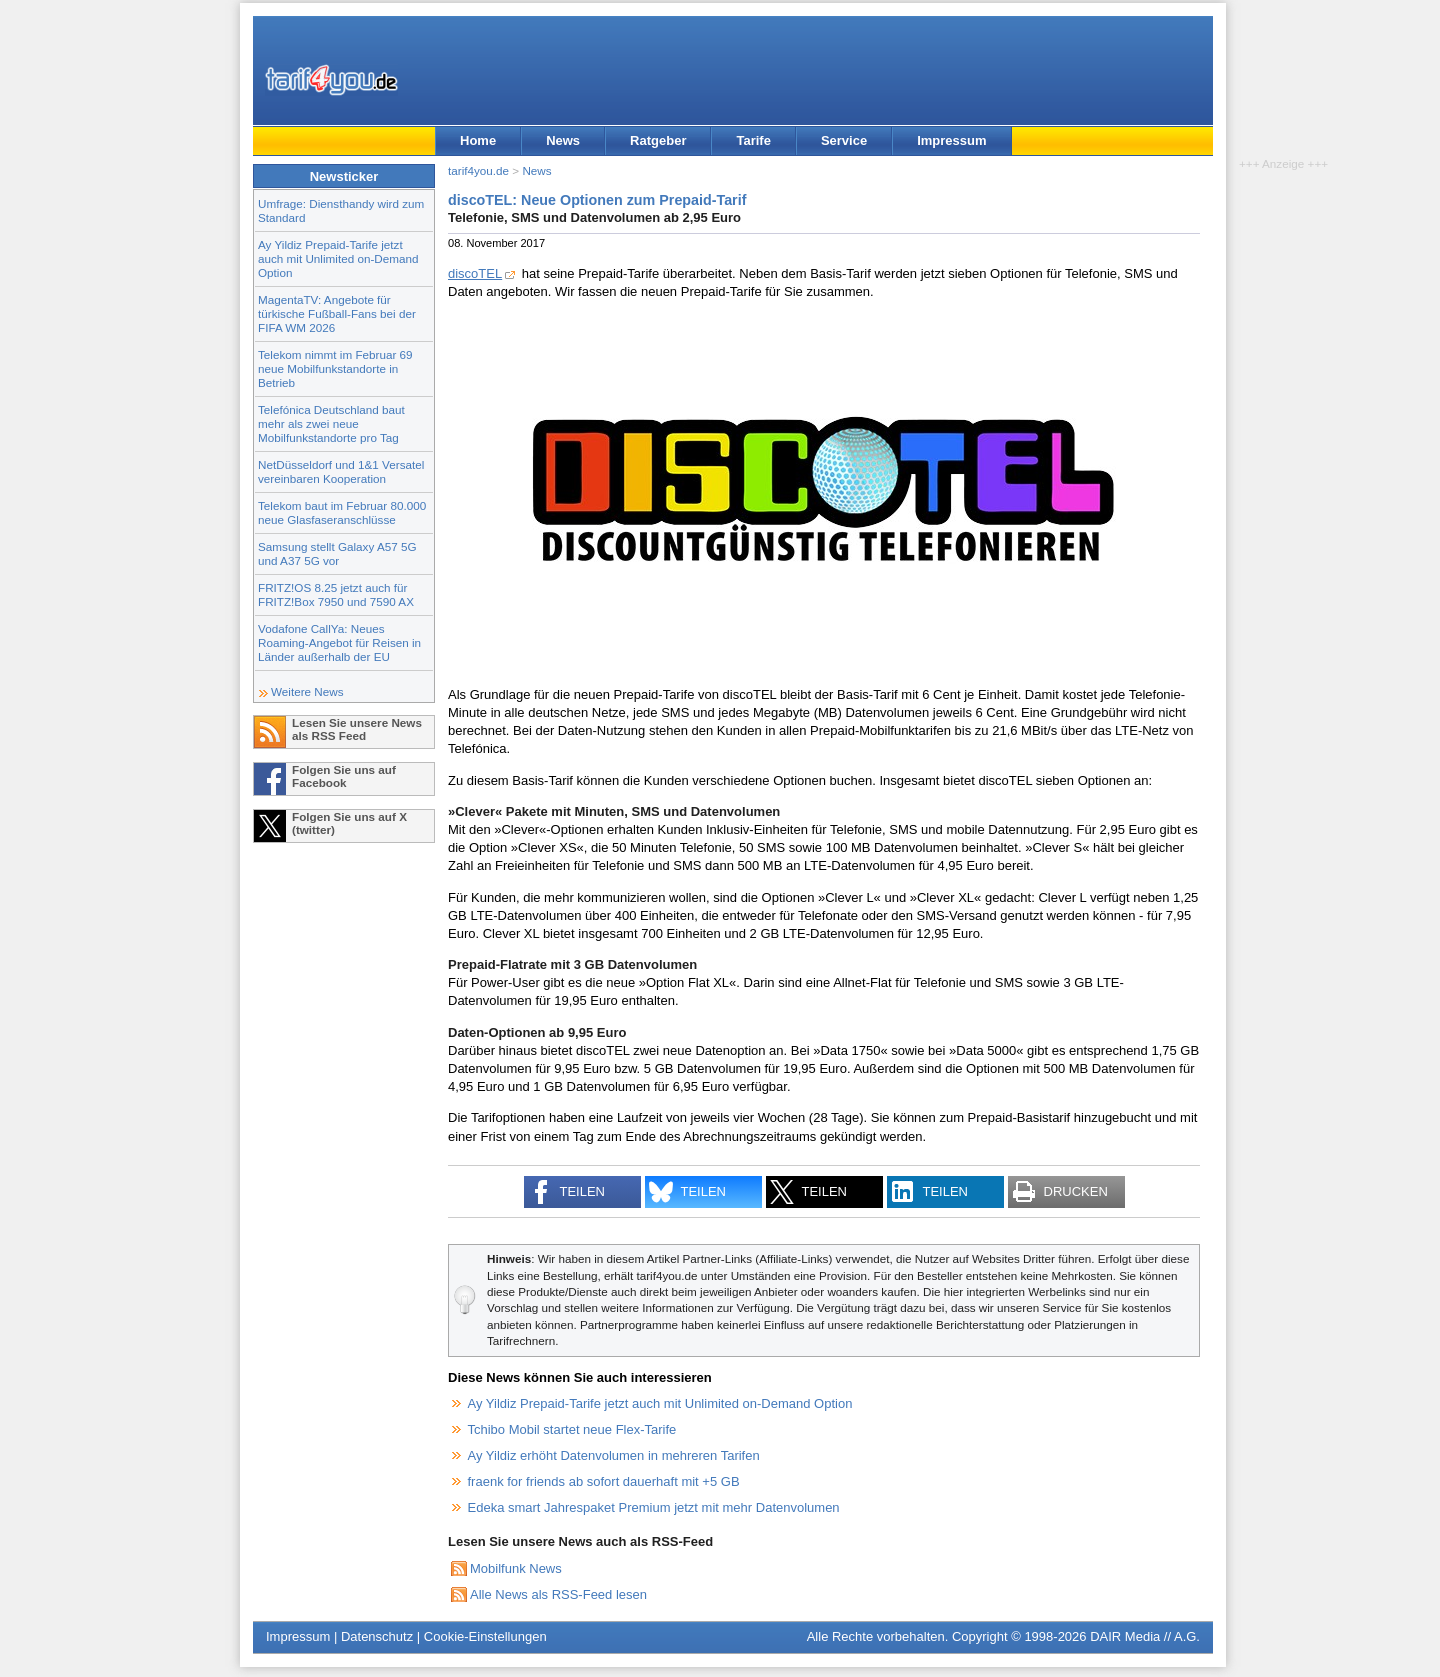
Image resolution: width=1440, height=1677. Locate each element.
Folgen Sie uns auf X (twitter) (349, 823)
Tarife (753, 140)
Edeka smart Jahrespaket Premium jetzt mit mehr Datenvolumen (654, 1507)
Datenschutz (377, 1636)
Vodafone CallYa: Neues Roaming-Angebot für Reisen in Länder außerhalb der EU (339, 642)
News (563, 140)
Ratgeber (658, 140)
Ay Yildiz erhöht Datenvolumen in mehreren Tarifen (614, 1455)
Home (478, 140)
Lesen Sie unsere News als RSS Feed (357, 729)
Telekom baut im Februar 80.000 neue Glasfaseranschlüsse (342, 512)
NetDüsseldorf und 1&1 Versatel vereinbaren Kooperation (341, 471)
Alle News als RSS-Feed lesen (558, 1594)
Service (844, 140)
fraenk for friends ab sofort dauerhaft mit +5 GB (604, 1481)
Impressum (951, 140)
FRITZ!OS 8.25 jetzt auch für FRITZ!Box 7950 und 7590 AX (336, 594)
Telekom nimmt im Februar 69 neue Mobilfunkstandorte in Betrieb (335, 368)
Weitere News (307, 691)
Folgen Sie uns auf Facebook (344, 776)
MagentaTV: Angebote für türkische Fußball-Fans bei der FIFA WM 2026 (337, 313)
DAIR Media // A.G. (1145, 1636)
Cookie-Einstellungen (485, 1636)
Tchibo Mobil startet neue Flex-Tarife (572, 1429)
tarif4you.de (478, 170)
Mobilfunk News (516, 1568)
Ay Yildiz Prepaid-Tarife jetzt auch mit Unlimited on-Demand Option (338, 258)
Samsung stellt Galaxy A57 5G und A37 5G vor (337, 553)
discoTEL (475, 273)
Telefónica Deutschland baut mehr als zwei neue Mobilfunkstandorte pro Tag (331, 423)
